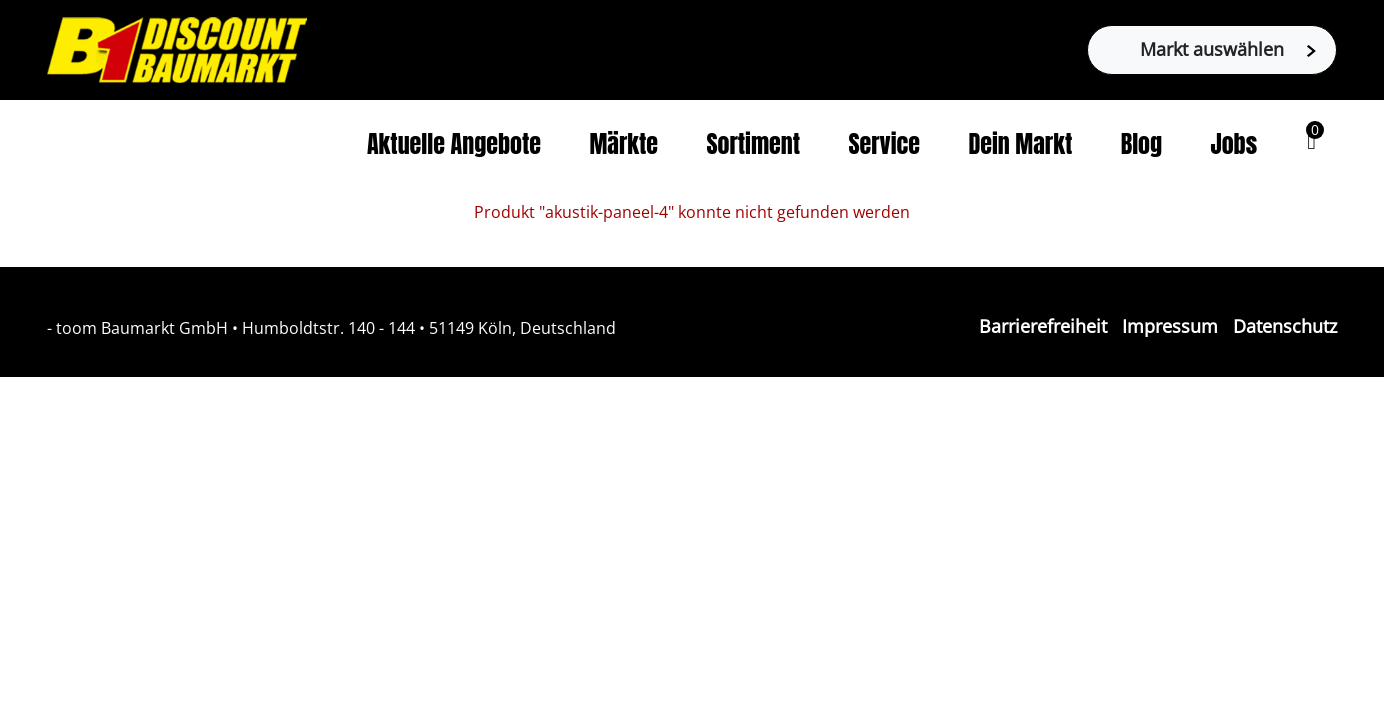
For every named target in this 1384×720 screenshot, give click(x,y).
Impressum (1170, 326)
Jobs (1234, 144)
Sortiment (753, 144)
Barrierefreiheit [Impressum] (1043, 326)
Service (884, 144)
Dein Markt (1020, 144)
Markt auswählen (1228, 49)
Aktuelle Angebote (454, 144)
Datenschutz (1285, 326)
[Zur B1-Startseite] (177, 48)
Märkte (623, 144)
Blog (1141, 144)
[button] (1311, 141)
